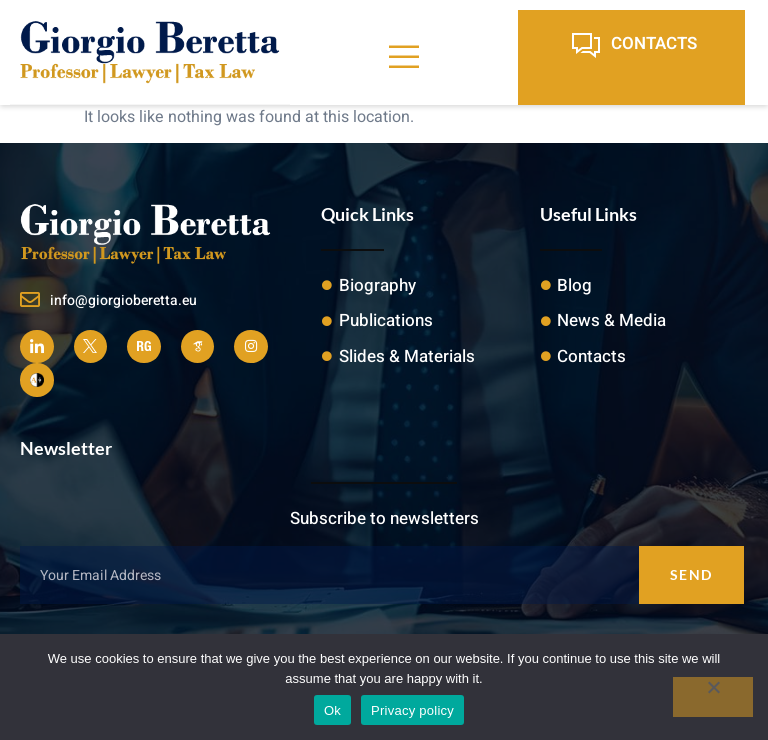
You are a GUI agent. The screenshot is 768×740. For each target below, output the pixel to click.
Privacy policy (412, 710)
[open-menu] (404, 57)
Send (691, 574)
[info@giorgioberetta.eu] (30, 300)
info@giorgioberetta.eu (123, 300)
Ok (332, 710)
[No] (713, 697)
